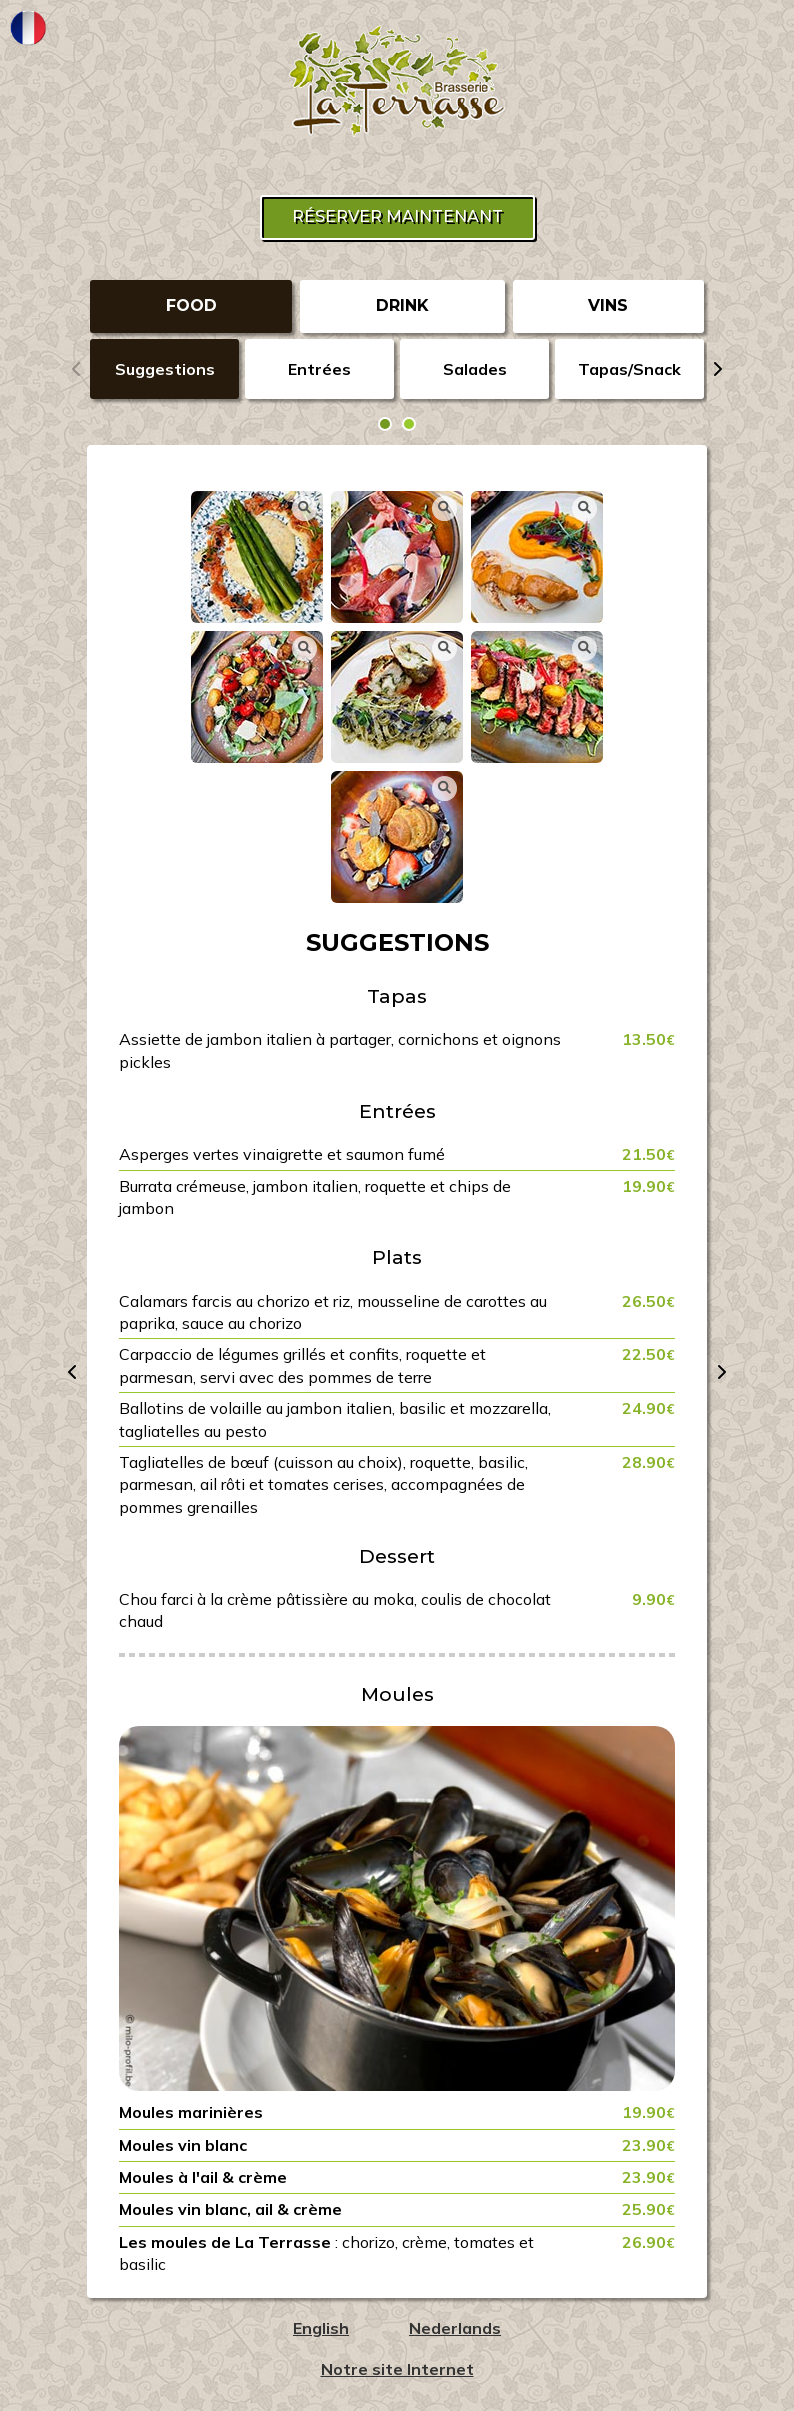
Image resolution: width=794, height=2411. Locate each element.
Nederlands (455, 2328)
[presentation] (77, 369)
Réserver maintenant (397, 216)
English (321, 2328)
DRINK (402, 305)
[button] (385, 424)
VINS (608, 305)
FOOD (191, 305)
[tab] (191, 306)
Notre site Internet (397, 2369)
